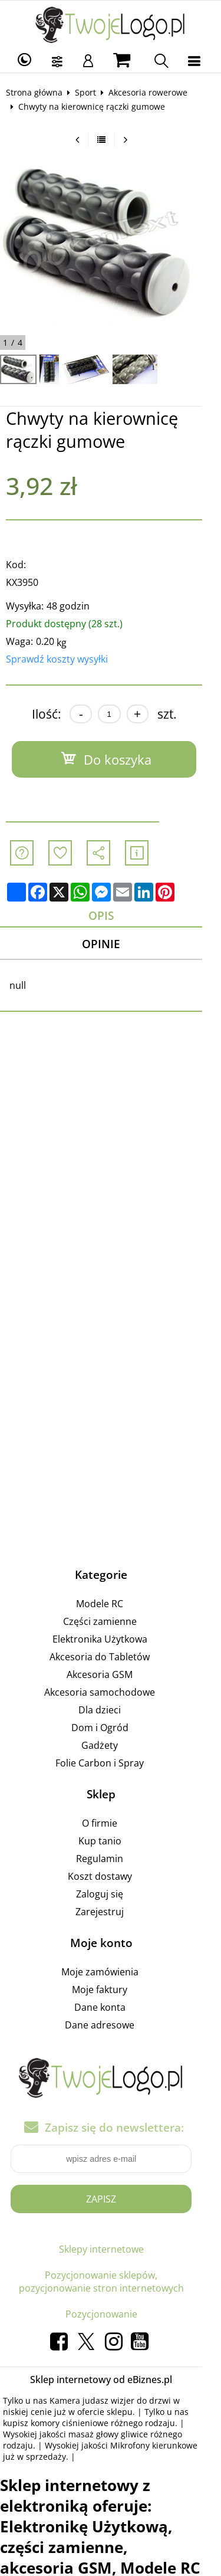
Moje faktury (109, 1990)
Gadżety (109, 1745)
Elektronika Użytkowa (108, 1639)
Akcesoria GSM (109, 1675)
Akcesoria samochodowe (109, 1692)
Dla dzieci (109, 1710)
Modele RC (109, 1604)
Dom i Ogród (108, 1728)
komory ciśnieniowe (46, 2424)
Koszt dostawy (109, 1876)
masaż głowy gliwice (76, 2435)
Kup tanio (108, 1841)
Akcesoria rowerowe (152, 92)
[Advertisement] (110, 1182)
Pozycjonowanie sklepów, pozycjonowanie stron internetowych (110, 2283)
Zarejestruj (109, 1912)
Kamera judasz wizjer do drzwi (114, 2401)
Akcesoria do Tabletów (109, 1657)
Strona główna (38, 92)
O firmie (109, 1823)
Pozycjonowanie (110, 2315)
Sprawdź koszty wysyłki (61, 659)
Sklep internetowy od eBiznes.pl (110, 2380)
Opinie (110, 944)
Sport (89, 92)
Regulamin (109, 1859)
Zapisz (110, 2200)
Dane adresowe (109, 2025)
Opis (110, 915)
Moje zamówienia (108, 1972)
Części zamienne (109, 1621)
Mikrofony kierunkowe (116, 2446)
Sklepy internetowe (110, 2250)
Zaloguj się (109, 1894)
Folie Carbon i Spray (109, 1763)
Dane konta (108, 2007)
